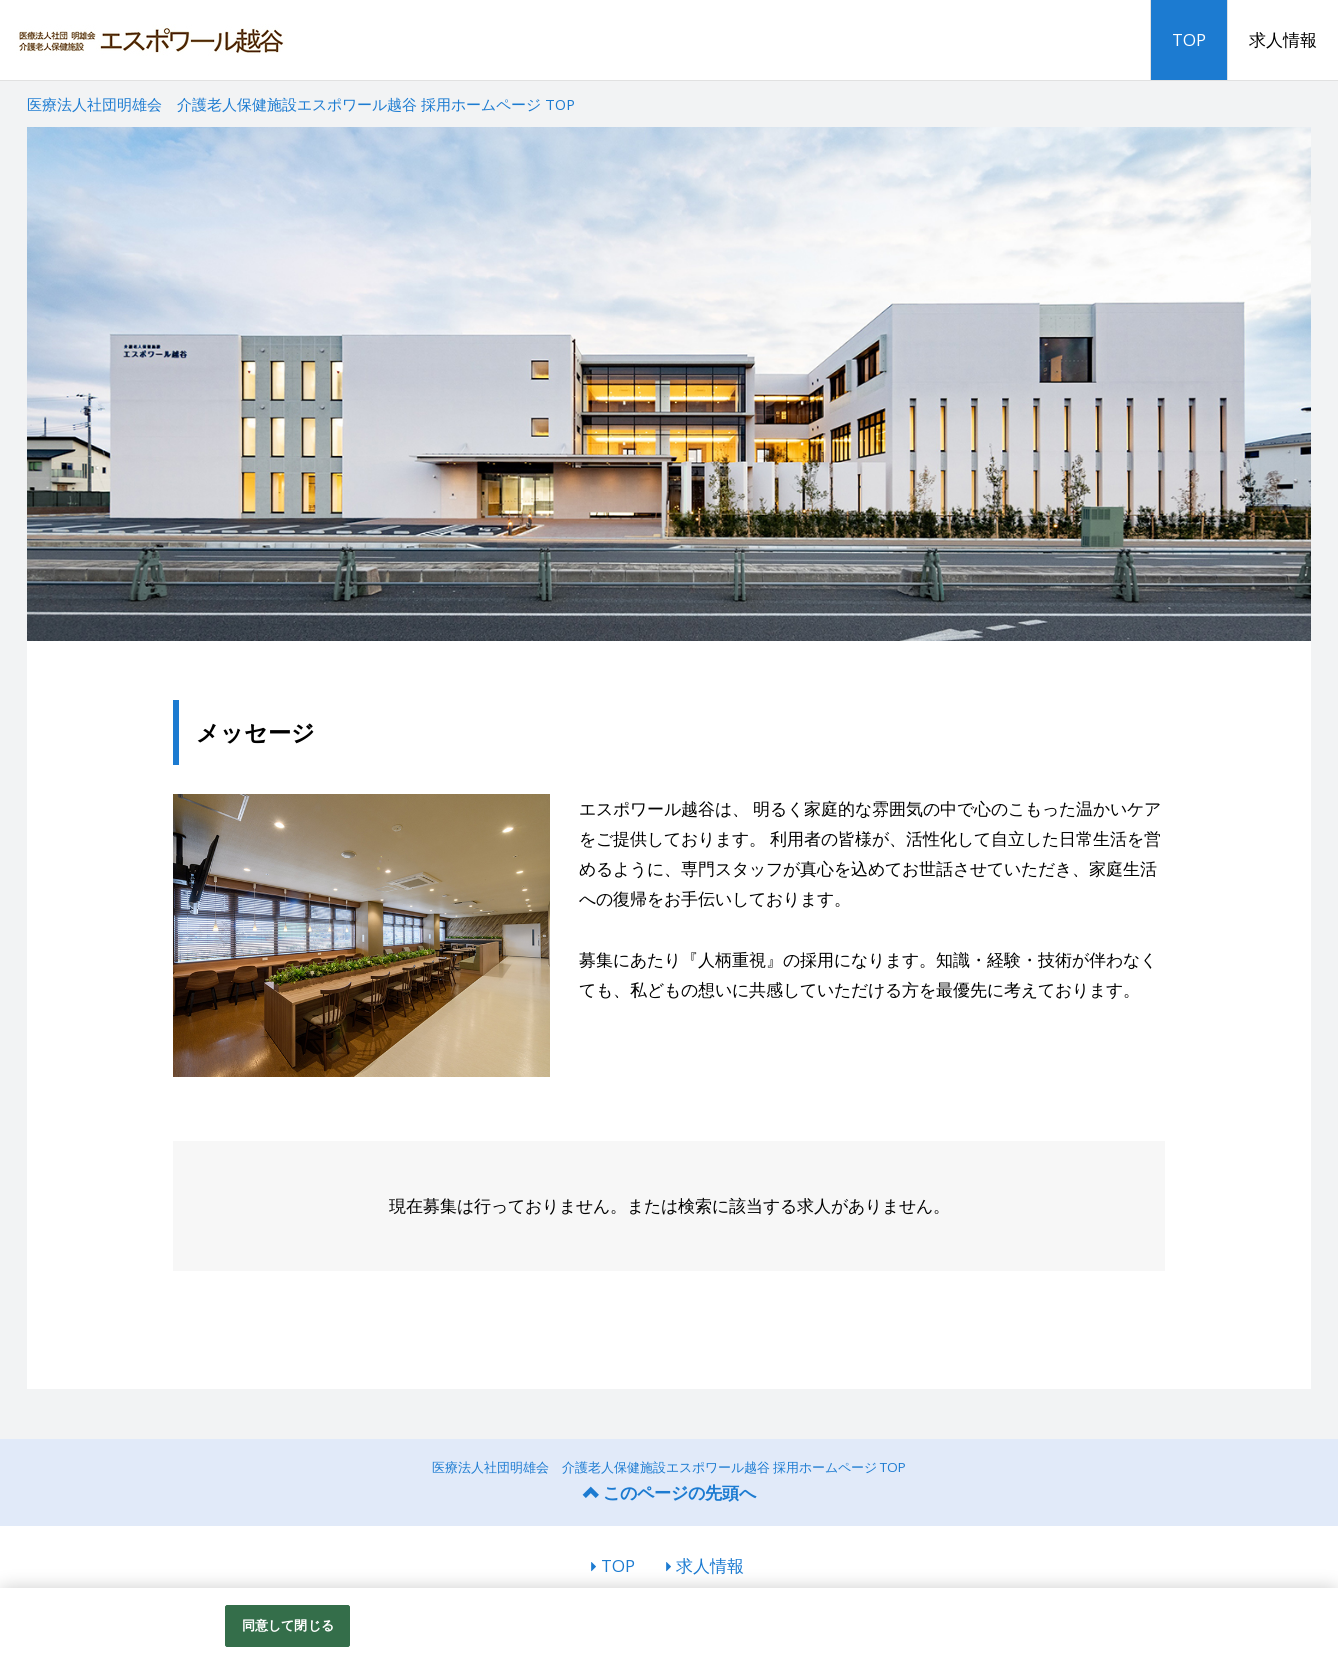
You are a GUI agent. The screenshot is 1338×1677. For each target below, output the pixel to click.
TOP (1189, 39)
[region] (669, 1632)
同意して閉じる (288, 1625)
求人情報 (1283, 39)
